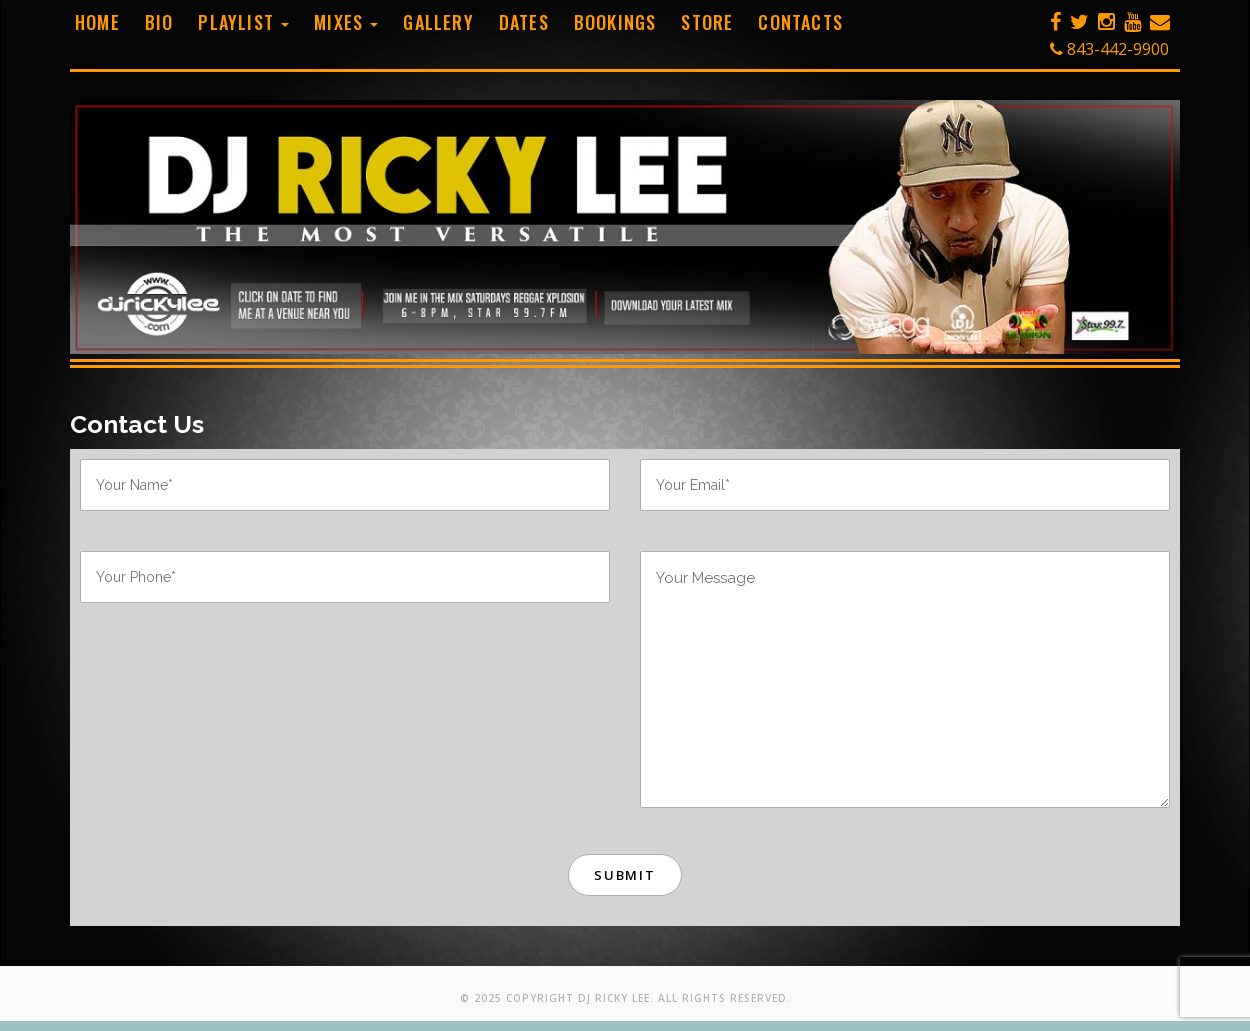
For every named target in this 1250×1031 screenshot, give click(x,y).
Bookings (615, 22)
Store (707, 22)
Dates (524, 22)
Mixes (346, 22)
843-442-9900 (1109, 49)
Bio (159, 22)
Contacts (800, 22)
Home (97, 22)
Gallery (438, 22)
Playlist (243, 22)
